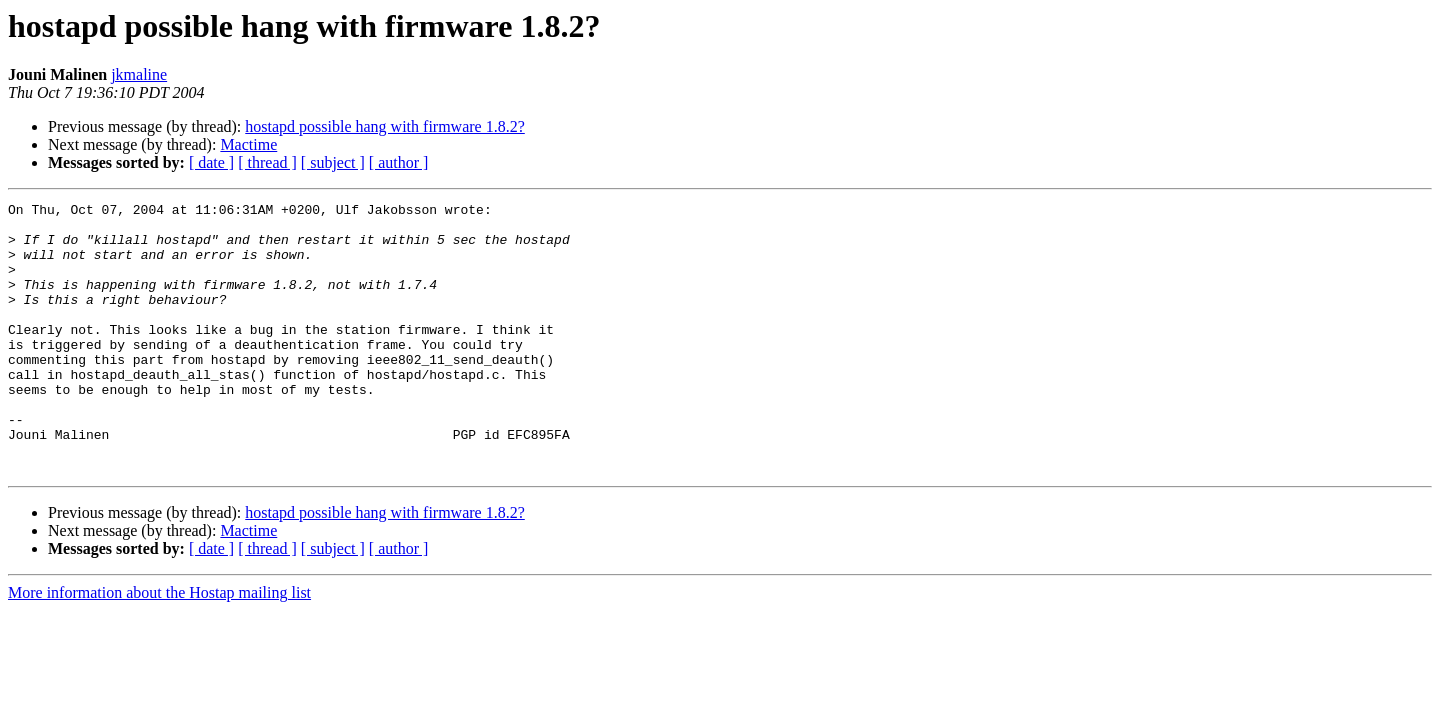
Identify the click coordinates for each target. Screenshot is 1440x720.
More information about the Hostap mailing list (159, 646)
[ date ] (211, 162)
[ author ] (399, 162)
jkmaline (139, 74)
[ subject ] (333, 162)
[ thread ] (267, 162)
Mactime (248, 144)
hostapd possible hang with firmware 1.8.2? (385, 126)
